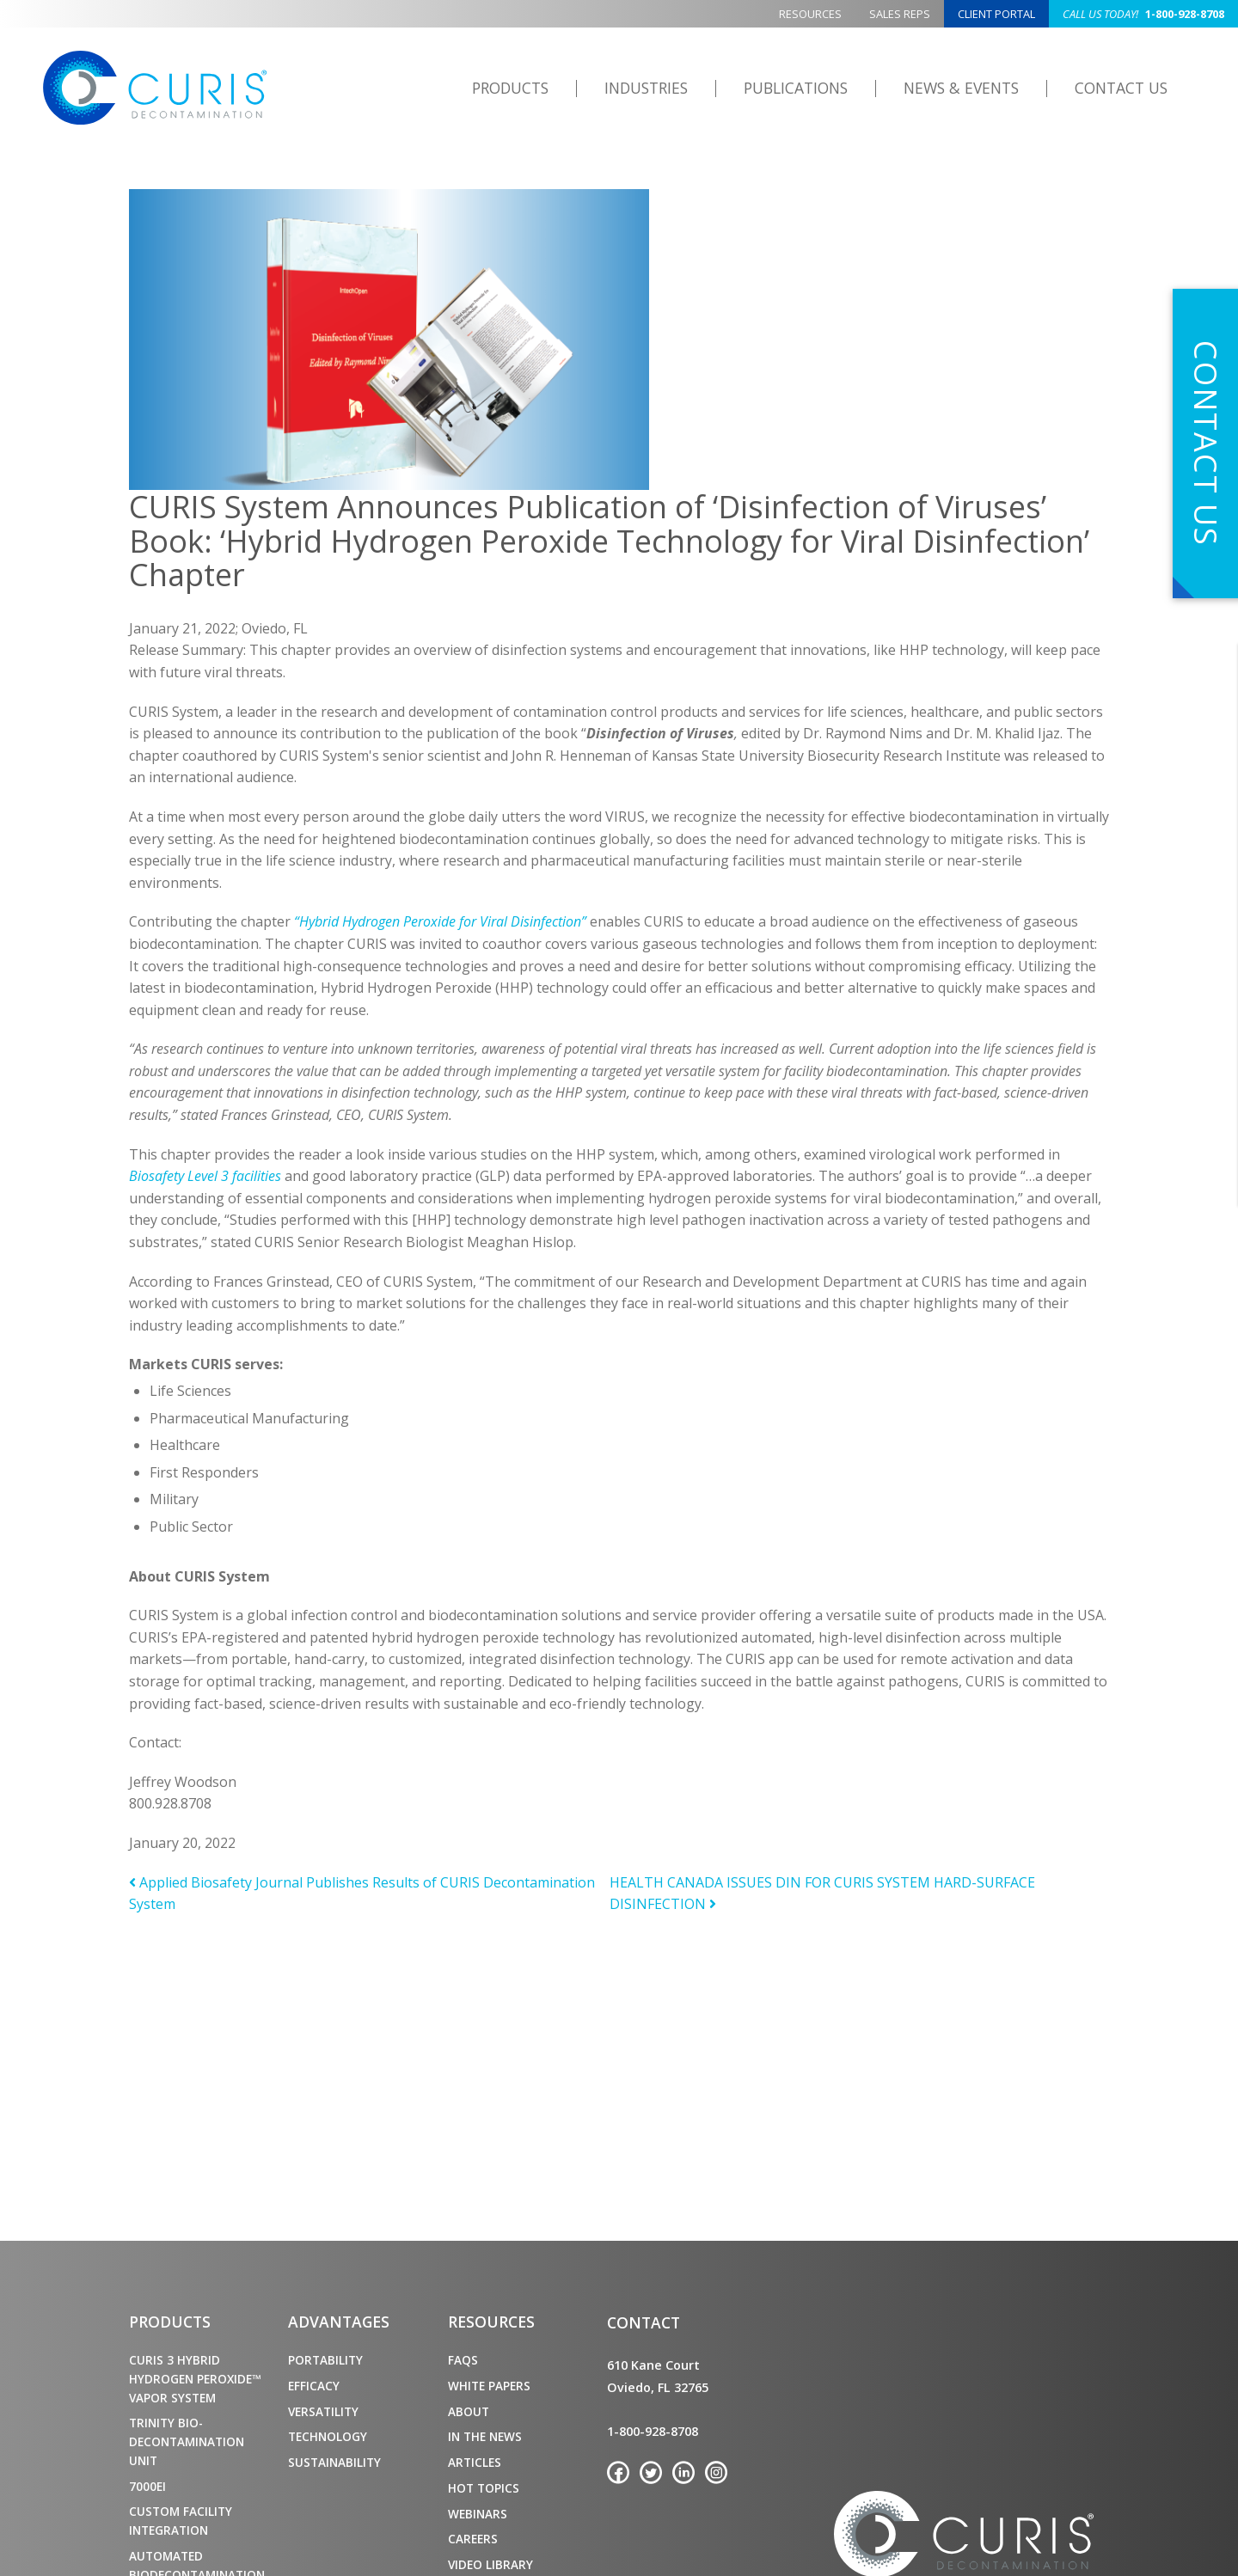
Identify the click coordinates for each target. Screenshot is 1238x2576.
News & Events (961, 87)
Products (510, 87)
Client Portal (996, 13)
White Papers (489, 2385)
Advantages (338, 2321)
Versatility (323, 2411)
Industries (646, 87)
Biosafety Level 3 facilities (207, 1175)
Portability (325, 2360)
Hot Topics (483, 2488)
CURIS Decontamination (156, 88)
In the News (485, 2436)
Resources (810, 13)
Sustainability (334, 2462)
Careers (473, 2538)
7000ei (147, 2486)
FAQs (463, 2360)
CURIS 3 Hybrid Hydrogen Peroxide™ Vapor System (194, 2379)
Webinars (477, 2514)
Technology (327, 2436)
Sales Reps (899, 13)
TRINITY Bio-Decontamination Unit (186, 2441)
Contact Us (1121, 87)
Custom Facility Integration (180, 2520)
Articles (474, 2462)
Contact (643, 2322)
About (468, 2411)
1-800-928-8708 (1143, 13)
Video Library (490, 2564)
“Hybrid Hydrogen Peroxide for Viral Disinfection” (442, 921)
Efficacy (314, 2385)
